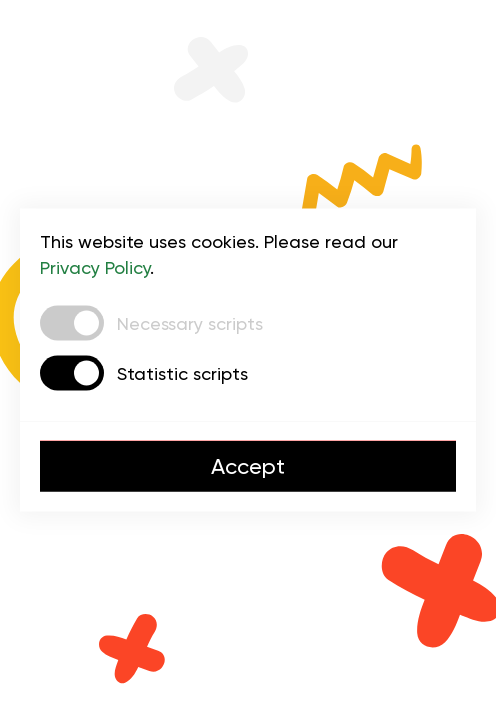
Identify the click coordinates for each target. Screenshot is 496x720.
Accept (248, 466)
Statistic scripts (182, 372)
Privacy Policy (95, 267)
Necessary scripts (190, 322)
